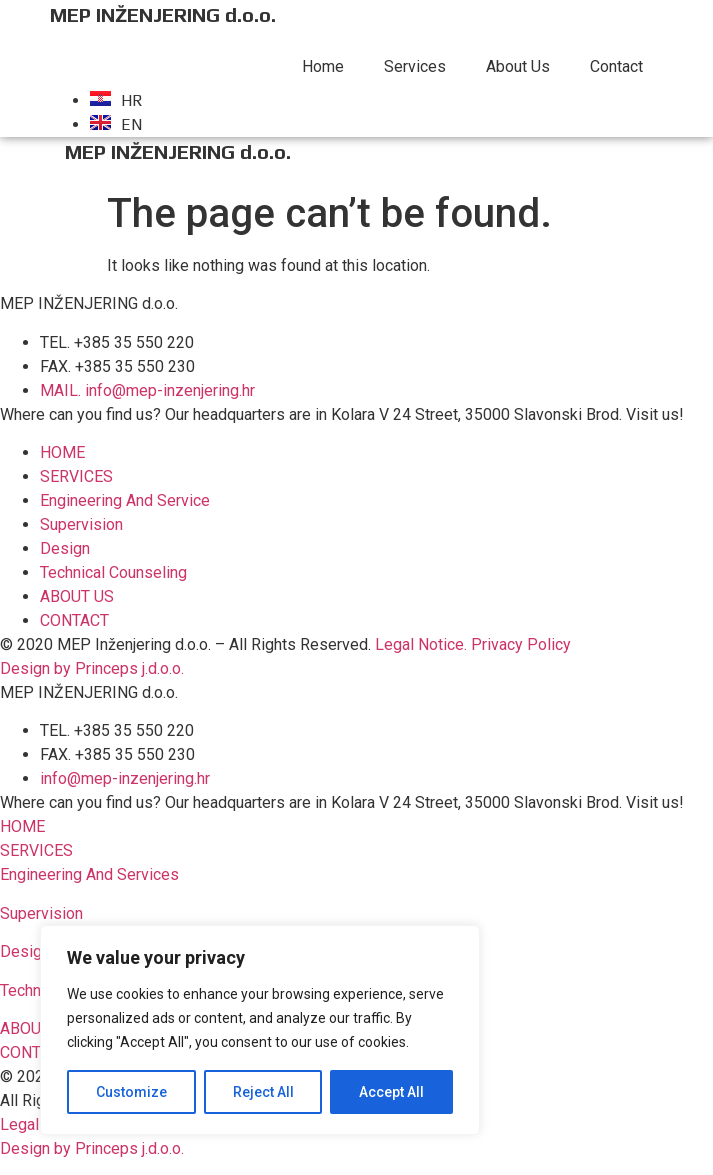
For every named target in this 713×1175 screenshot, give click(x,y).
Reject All (263, 1092)
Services (415, 66)
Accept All (391, 1092)
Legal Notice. (421, 644)
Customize (131, 1092)
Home (323, 66)
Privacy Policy (521, 644)
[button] (22, 826)
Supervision (41, 913)
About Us (518, 66)
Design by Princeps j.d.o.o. (92, 668)
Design (25, 951)
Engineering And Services (89, 874)
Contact (616, 66)
